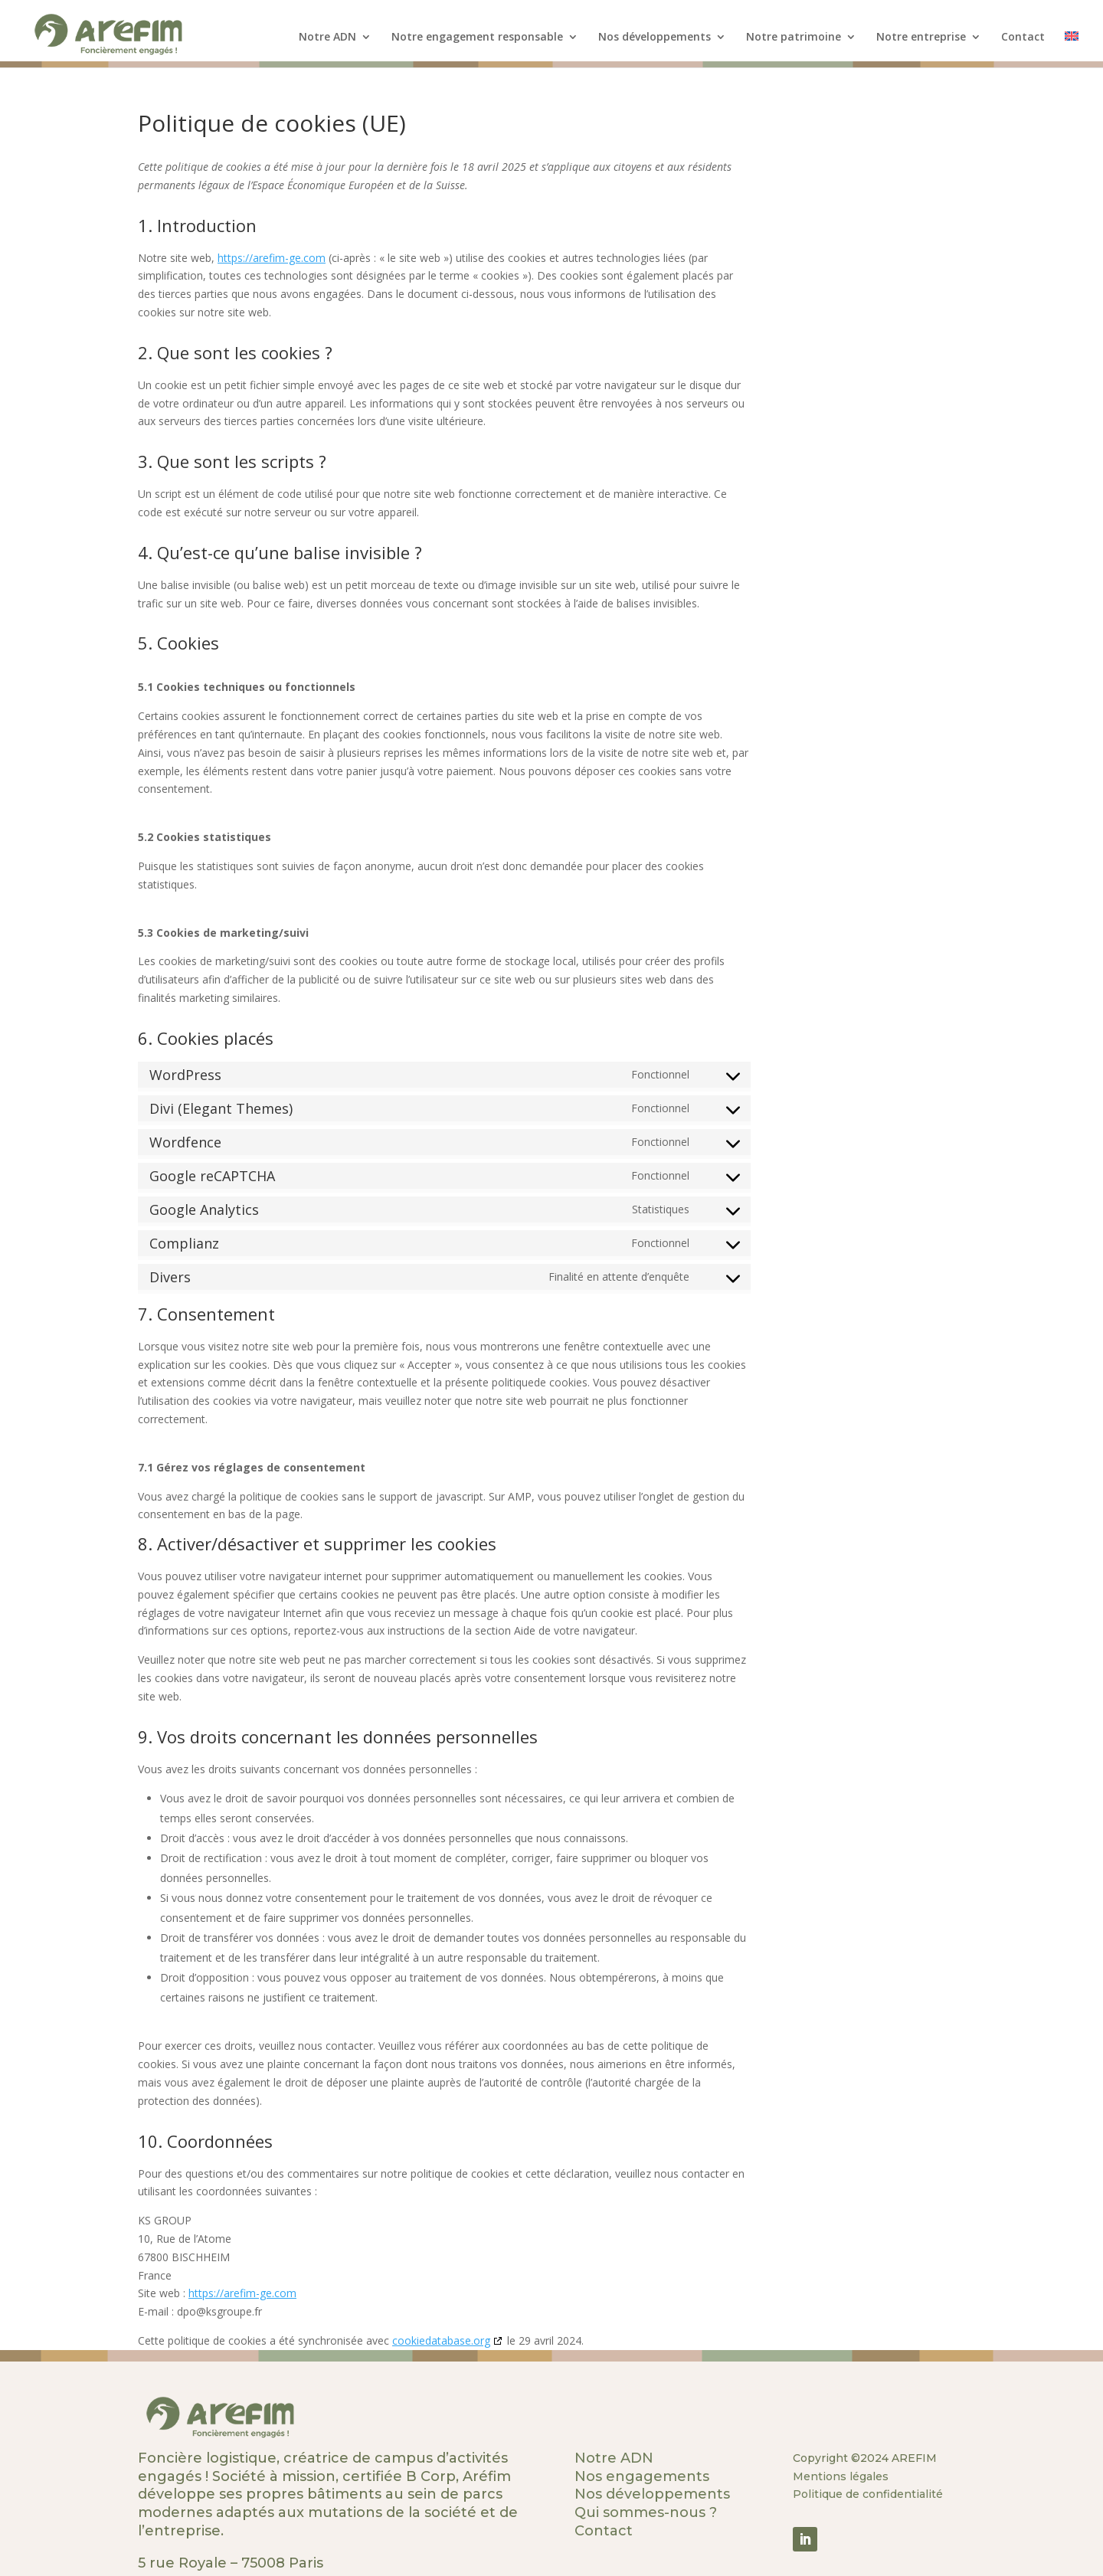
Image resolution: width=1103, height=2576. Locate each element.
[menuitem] (1071, 49)
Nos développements (654, 37)
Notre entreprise (921, 37)
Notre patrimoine (793, 37)
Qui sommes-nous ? (645, 2512)
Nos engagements (641, 2476)
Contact (1023, 37)
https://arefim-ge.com (272, 257)
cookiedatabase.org (441, 2340)
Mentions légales (841, 2476)
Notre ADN (327, 37)
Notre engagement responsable (477, 37)
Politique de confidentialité (868, 2494)
